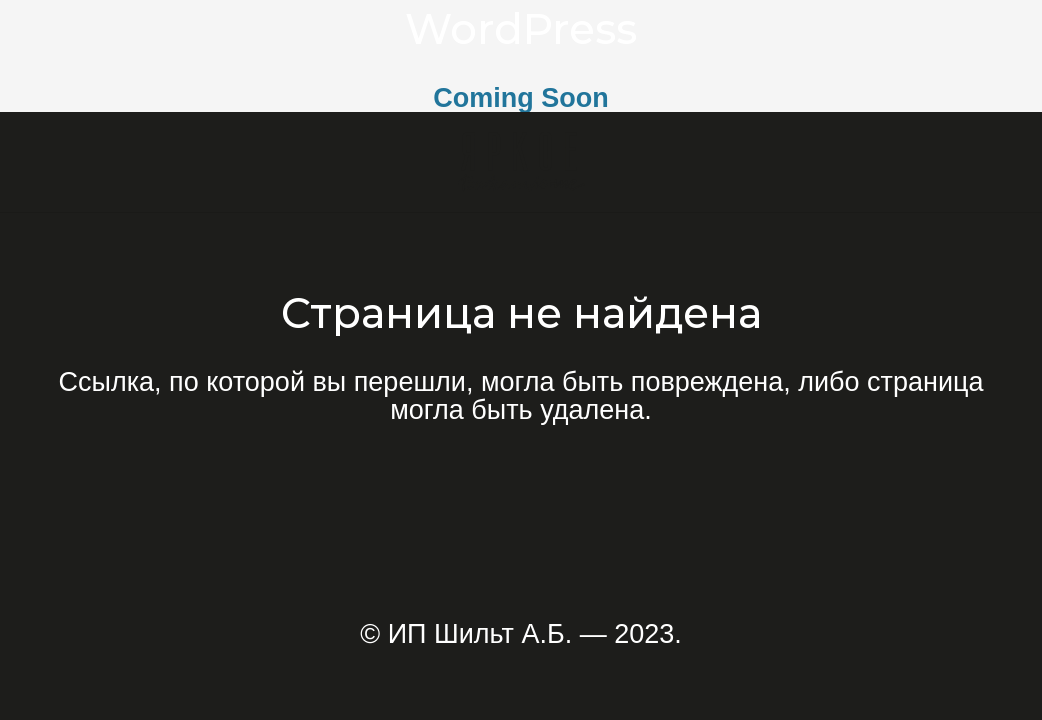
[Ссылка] (521, 162)
